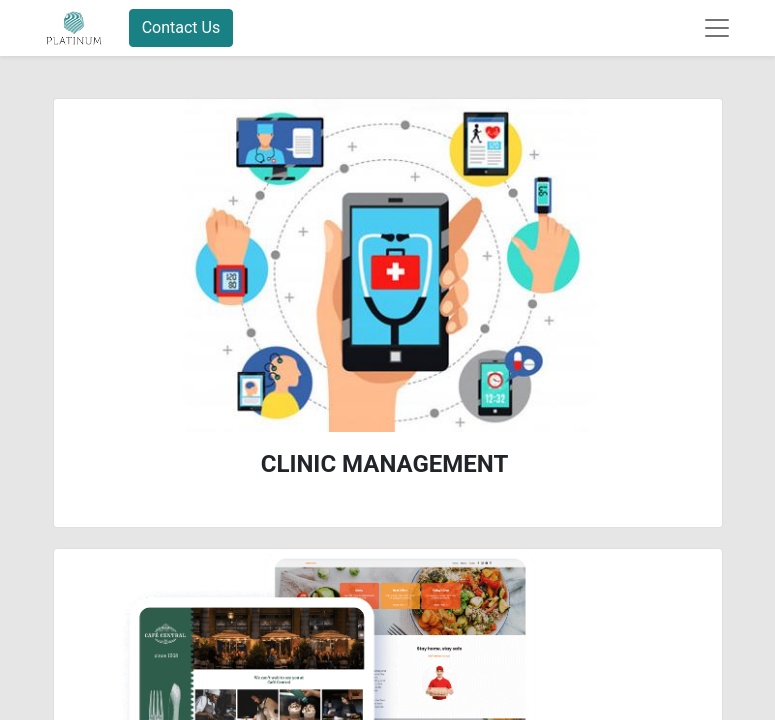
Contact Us (181, 27)
